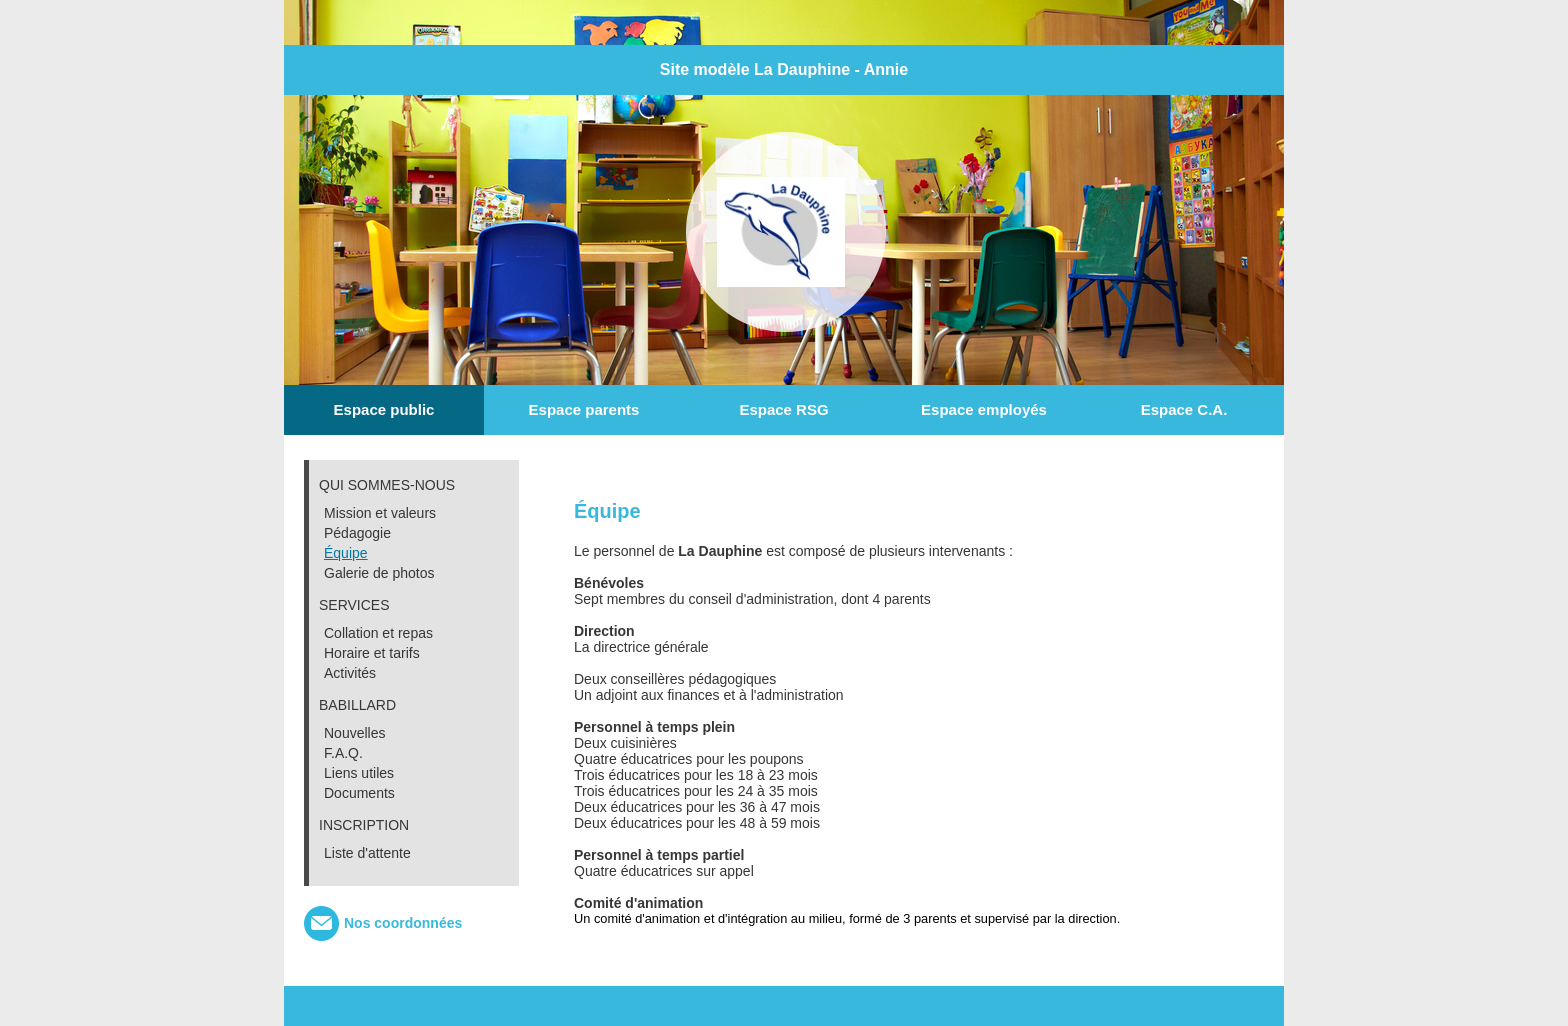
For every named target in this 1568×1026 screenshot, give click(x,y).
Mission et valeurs (380, 513)
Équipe (346, 553)
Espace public (384, 409)
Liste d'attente (367, 853)
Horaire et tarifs (372, 653)
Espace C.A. (1184, 409)
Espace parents (584, 409)
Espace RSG (783, 409)
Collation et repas (378, 633)
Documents (359, 793)
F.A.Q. (343, 753)
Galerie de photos (379, 573)
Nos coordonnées (403, 923)
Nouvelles (354, 733)
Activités (350, 673)
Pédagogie (357, 533)
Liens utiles (359, 773)
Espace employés (984, 409)
